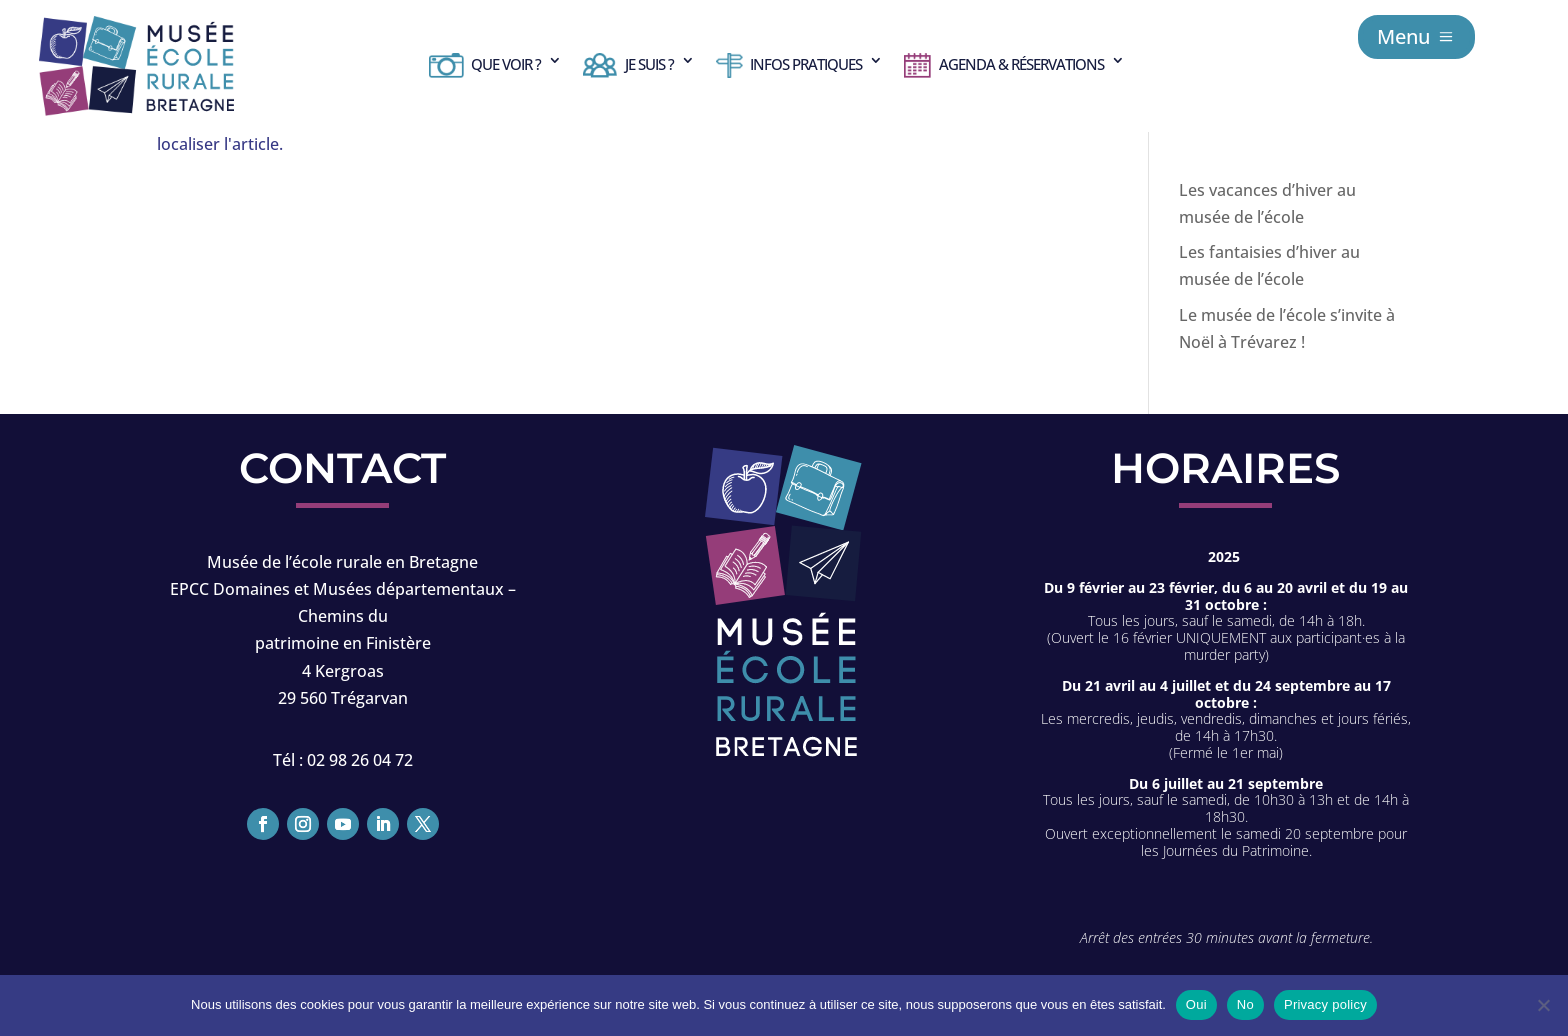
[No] (1543, 1005)
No (1245, 1004)
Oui (1196, 1004)
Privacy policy (1325, 1004)
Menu (1403, 36)
